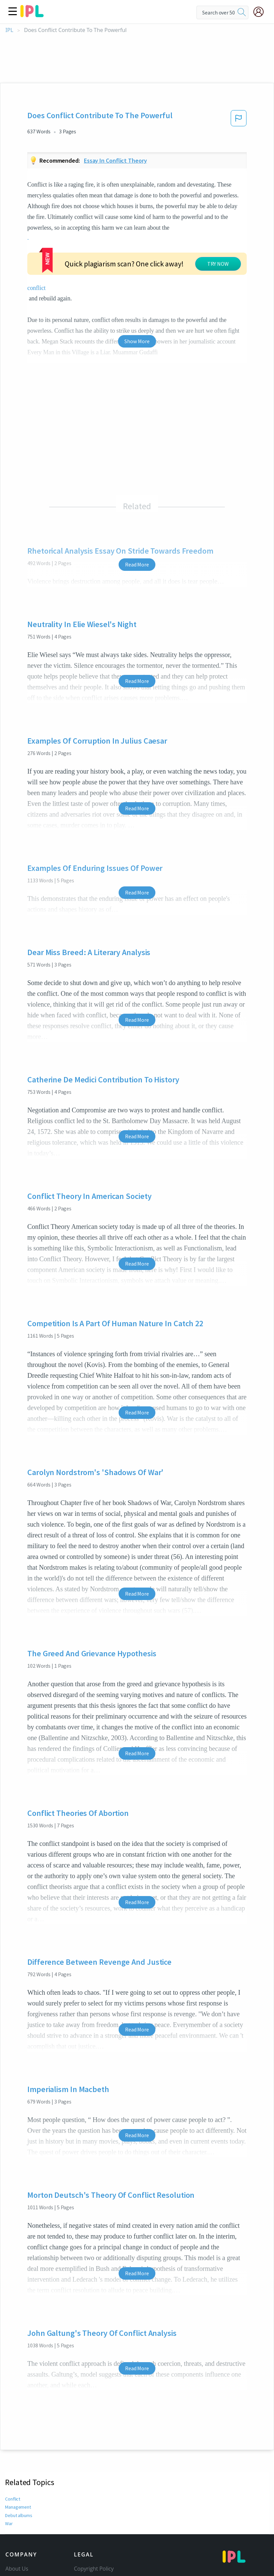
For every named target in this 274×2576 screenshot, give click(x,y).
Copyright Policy (94, 2498)
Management (18, 2436)
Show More (137, 270)
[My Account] (261, 11)
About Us (16, 2498)
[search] (241, 12)
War (9, 2452)
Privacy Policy (90, 2526)
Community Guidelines (102, 2507)
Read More (137, 493)
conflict (180, 227)
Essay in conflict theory (115, 160)
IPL (9, 30)
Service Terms (91, 2535)
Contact (15, 2507)
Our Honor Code (94, 2516)
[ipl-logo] (32, 14)
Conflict (12, 2428)
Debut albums (19, 2444)
